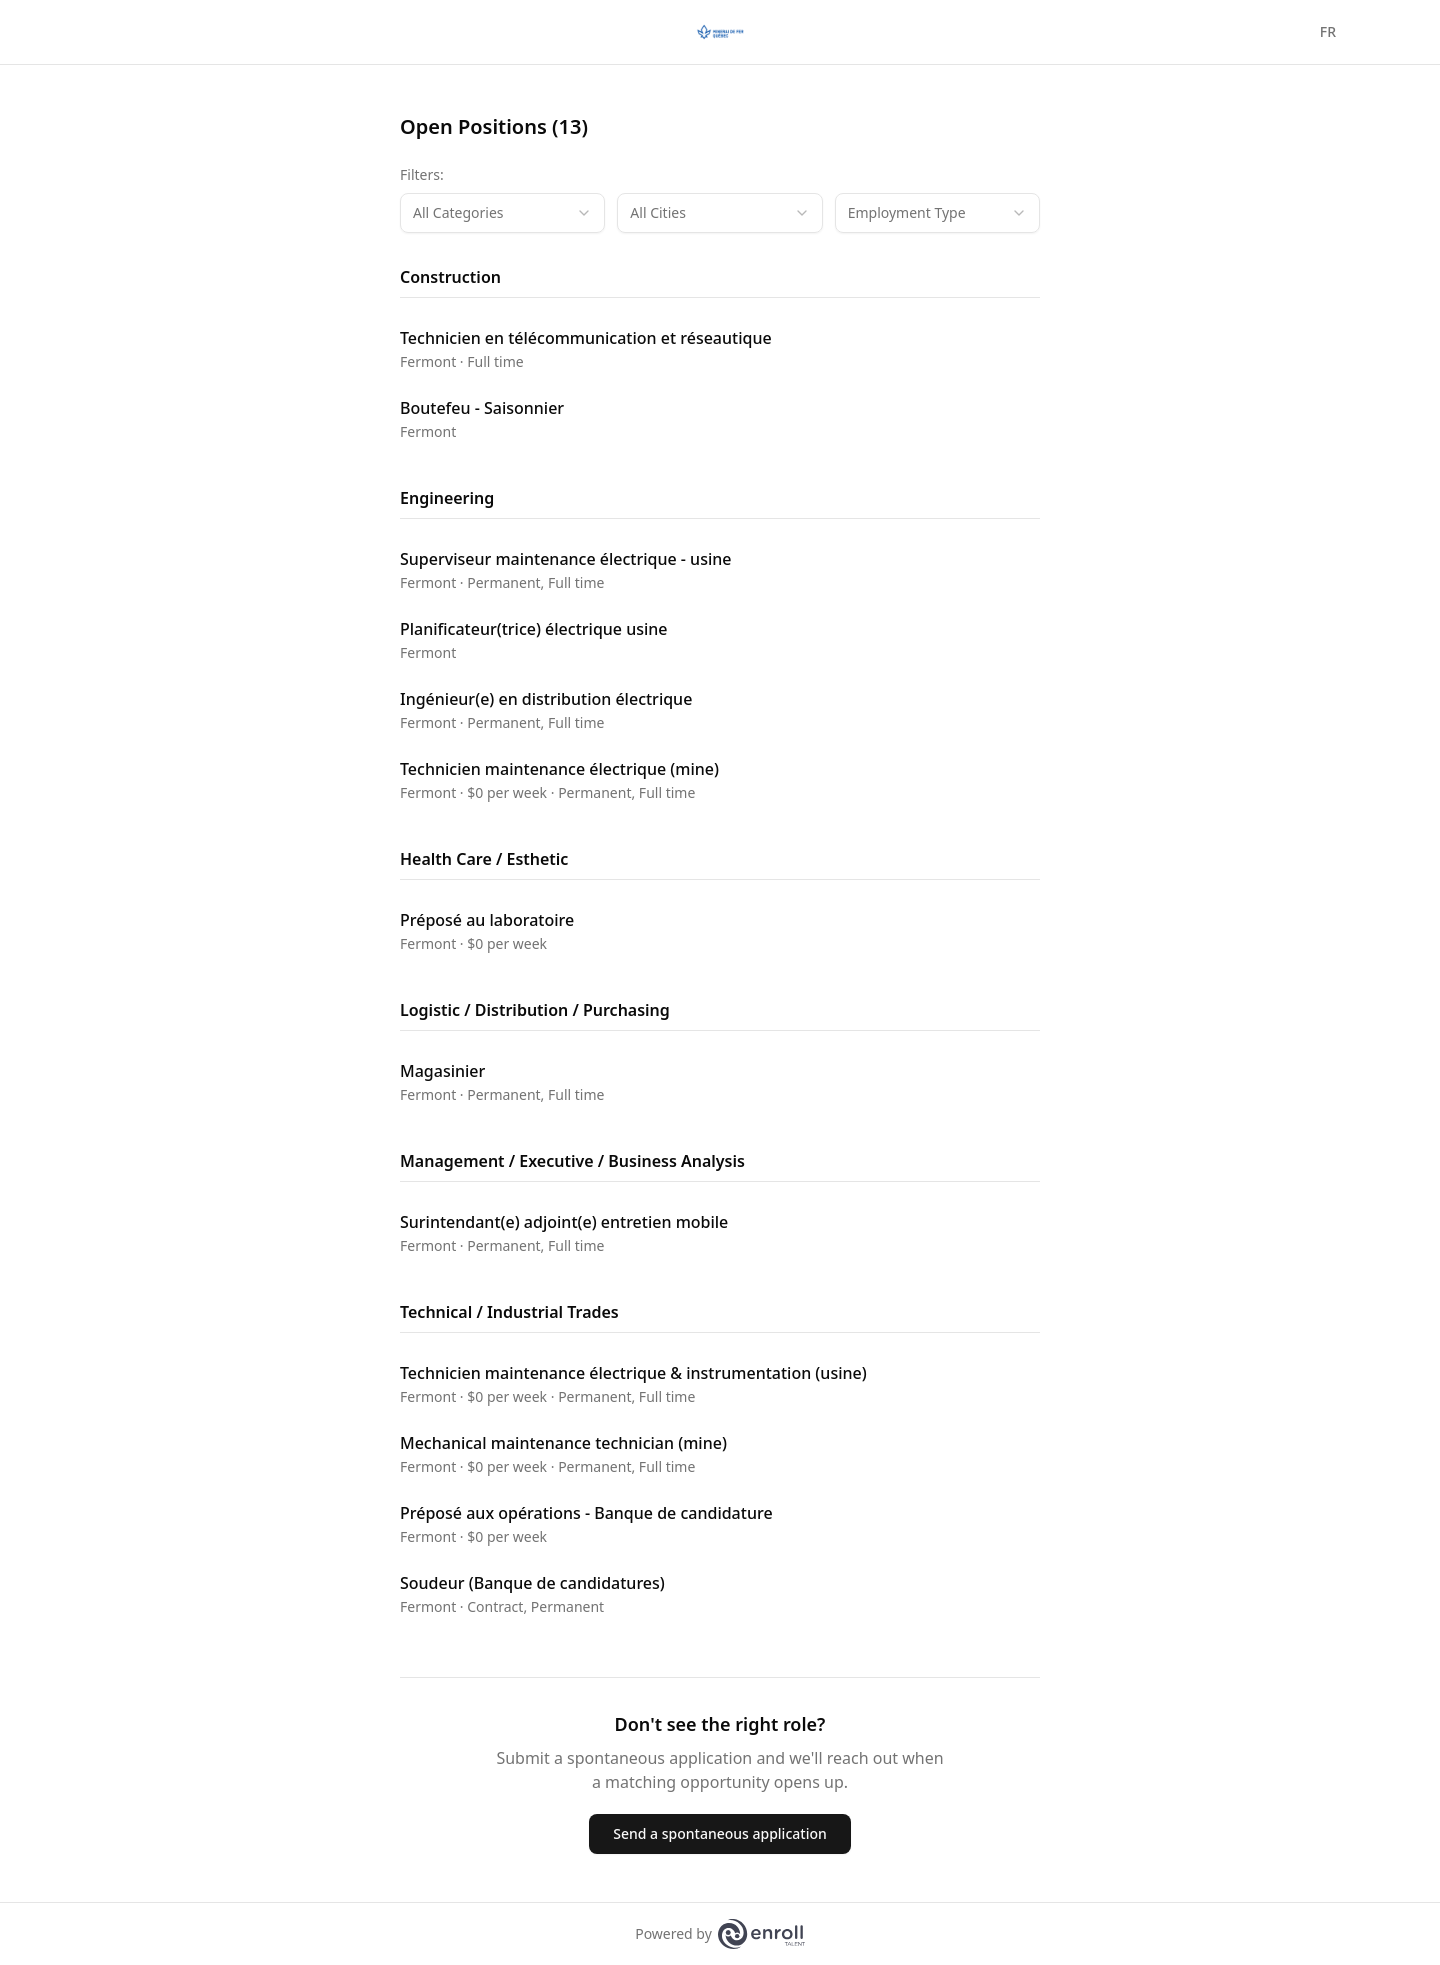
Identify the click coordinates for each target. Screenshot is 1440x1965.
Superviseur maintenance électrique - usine (565, 559)
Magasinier (442, 1071)
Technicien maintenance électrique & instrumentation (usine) (633, 1373)
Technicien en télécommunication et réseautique (586, 338)
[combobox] (502, 213)
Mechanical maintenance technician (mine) (563, 1443)
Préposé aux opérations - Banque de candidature (586, 1513)
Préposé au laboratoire (487, 920)
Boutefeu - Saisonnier (482, 408)
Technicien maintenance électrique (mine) (559, 769)
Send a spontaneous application (720, 1833)
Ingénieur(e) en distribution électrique (546, 699)
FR (1328, 31)
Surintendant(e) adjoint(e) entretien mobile (564, 1222)
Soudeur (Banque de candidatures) (532, 1583)
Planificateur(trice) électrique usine (534, 629)
